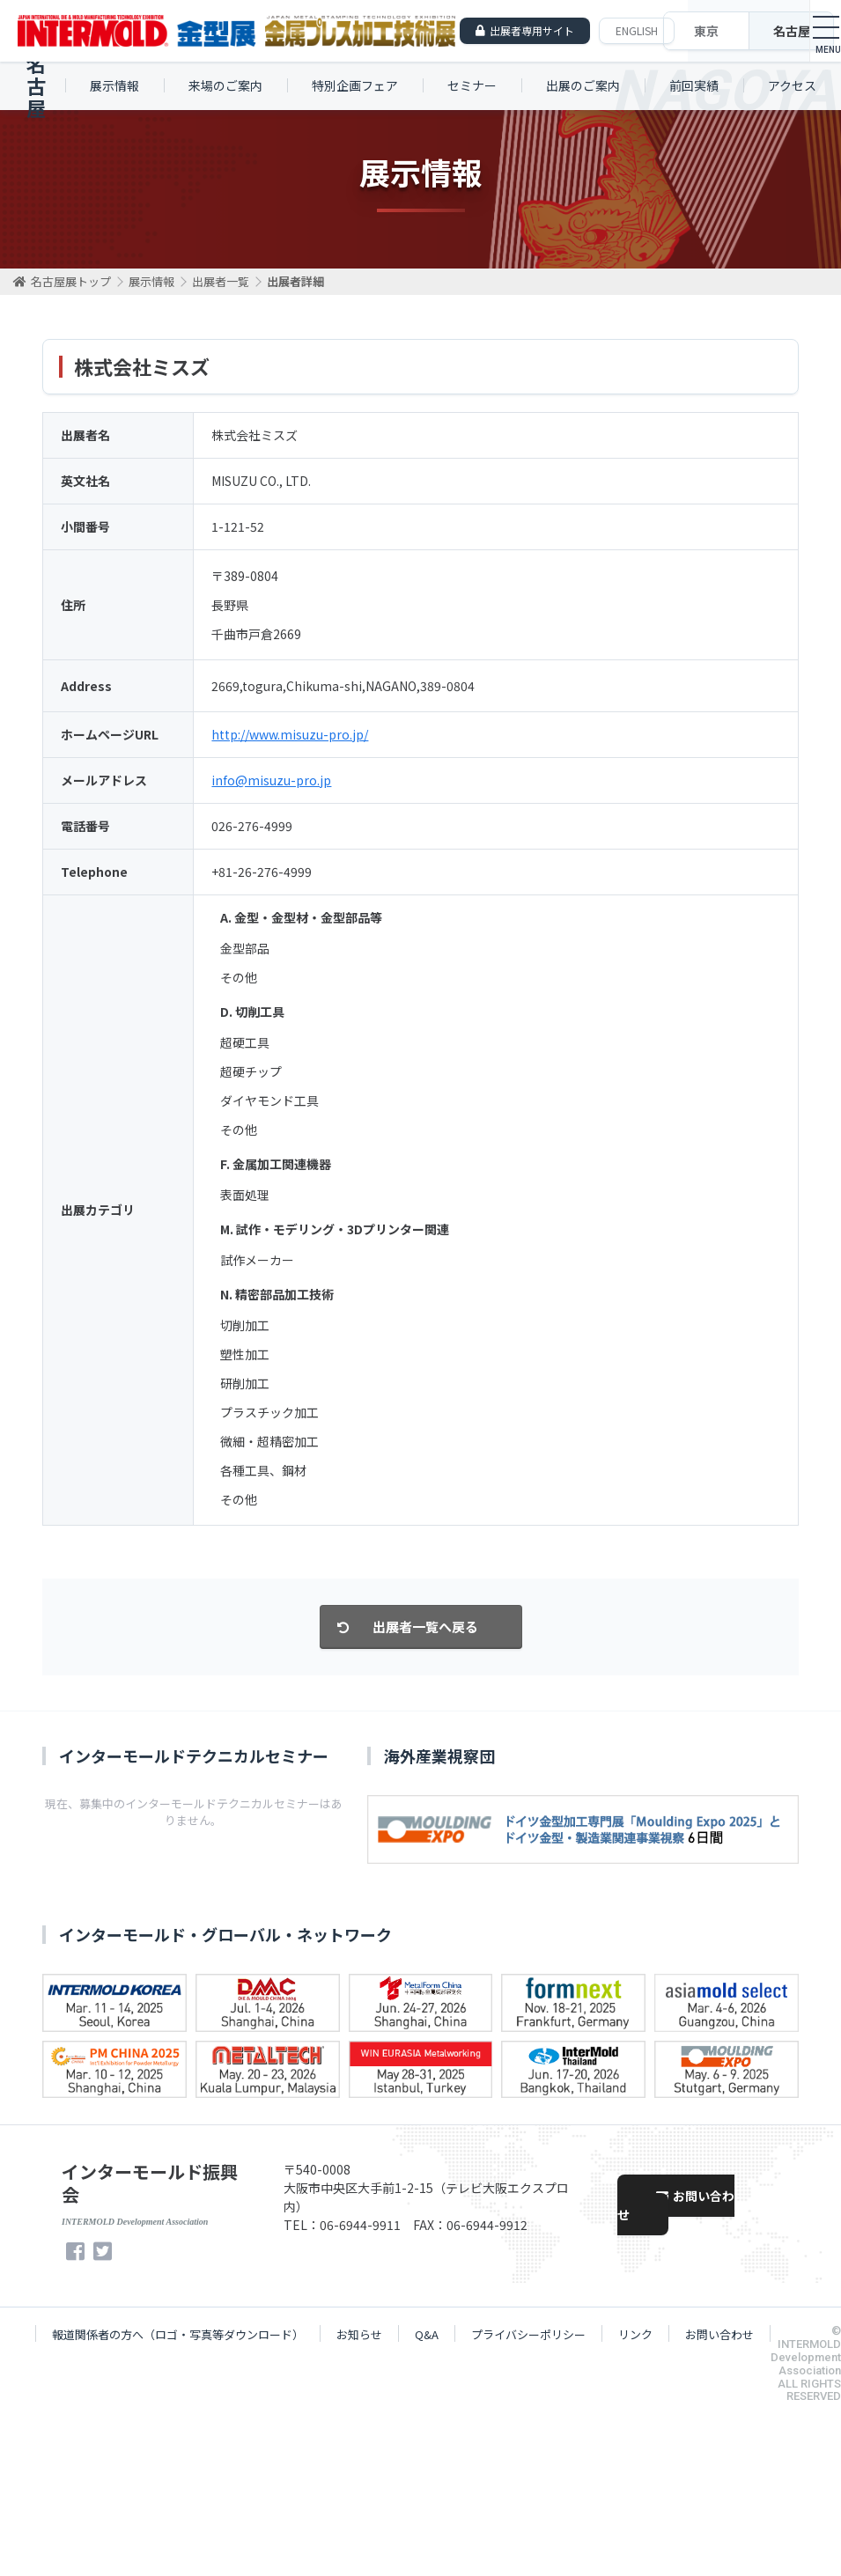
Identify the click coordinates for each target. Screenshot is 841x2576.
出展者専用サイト (532, 30)
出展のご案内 (583, 85)
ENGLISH (637, 30)
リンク (635, 2334)
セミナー (472, 85)
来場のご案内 (225, 85)
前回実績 (694, 85)
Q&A (427, 2334)
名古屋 (791, 31)
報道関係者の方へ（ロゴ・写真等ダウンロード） (178, 2334)
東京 (706, 31)
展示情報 (114, 85)
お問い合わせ (675, 2205)
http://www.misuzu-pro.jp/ (289, 734)
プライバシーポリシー (528, 2334)
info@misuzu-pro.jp (271, 780)
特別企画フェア (355, 85)
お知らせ (359, 2334)
